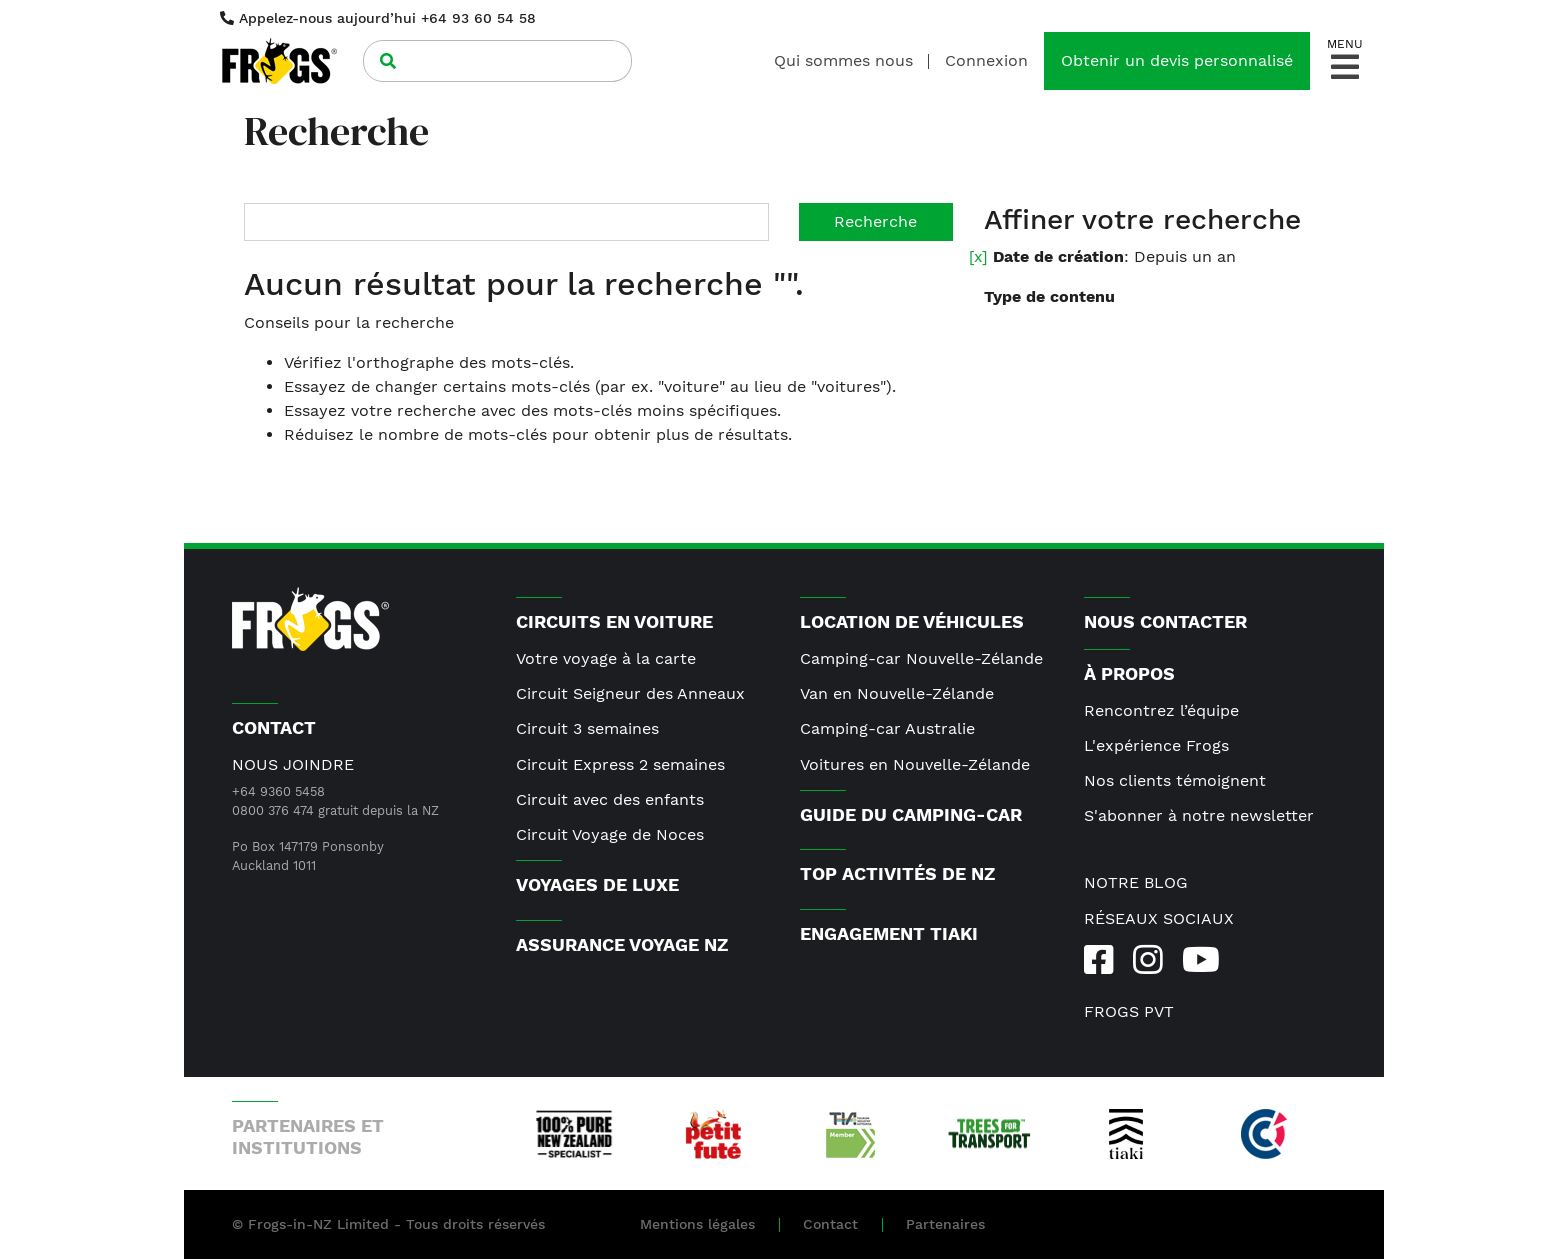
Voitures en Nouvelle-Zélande (915, 764)
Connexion (986, 60)
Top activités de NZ (897, 873)
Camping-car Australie (887, 728)
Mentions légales (697, 1224)
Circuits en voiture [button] (614, 621)
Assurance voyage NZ (622, 944)
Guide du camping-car (911, 814)
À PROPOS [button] (1129, 673)
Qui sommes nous (843, 60)
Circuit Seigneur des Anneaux (630, 693)
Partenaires (945, 1224)
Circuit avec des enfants (610, 799)
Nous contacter (1165, 621)
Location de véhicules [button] (912, 621)
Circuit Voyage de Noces (610, 834)
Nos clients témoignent (1175, 780)
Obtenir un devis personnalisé (1177, 60)
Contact (830, 1224)
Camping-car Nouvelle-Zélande (921, 658)
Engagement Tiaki (889, 933)
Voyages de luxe (597, 884)
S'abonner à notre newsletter (1199, 815)
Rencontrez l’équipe (1161, 710)
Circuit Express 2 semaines (620, 764)
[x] (978, 256)
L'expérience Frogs (1156, 745)
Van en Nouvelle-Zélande (897, 693)
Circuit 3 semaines (587, 728)
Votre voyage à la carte (606, 658)
